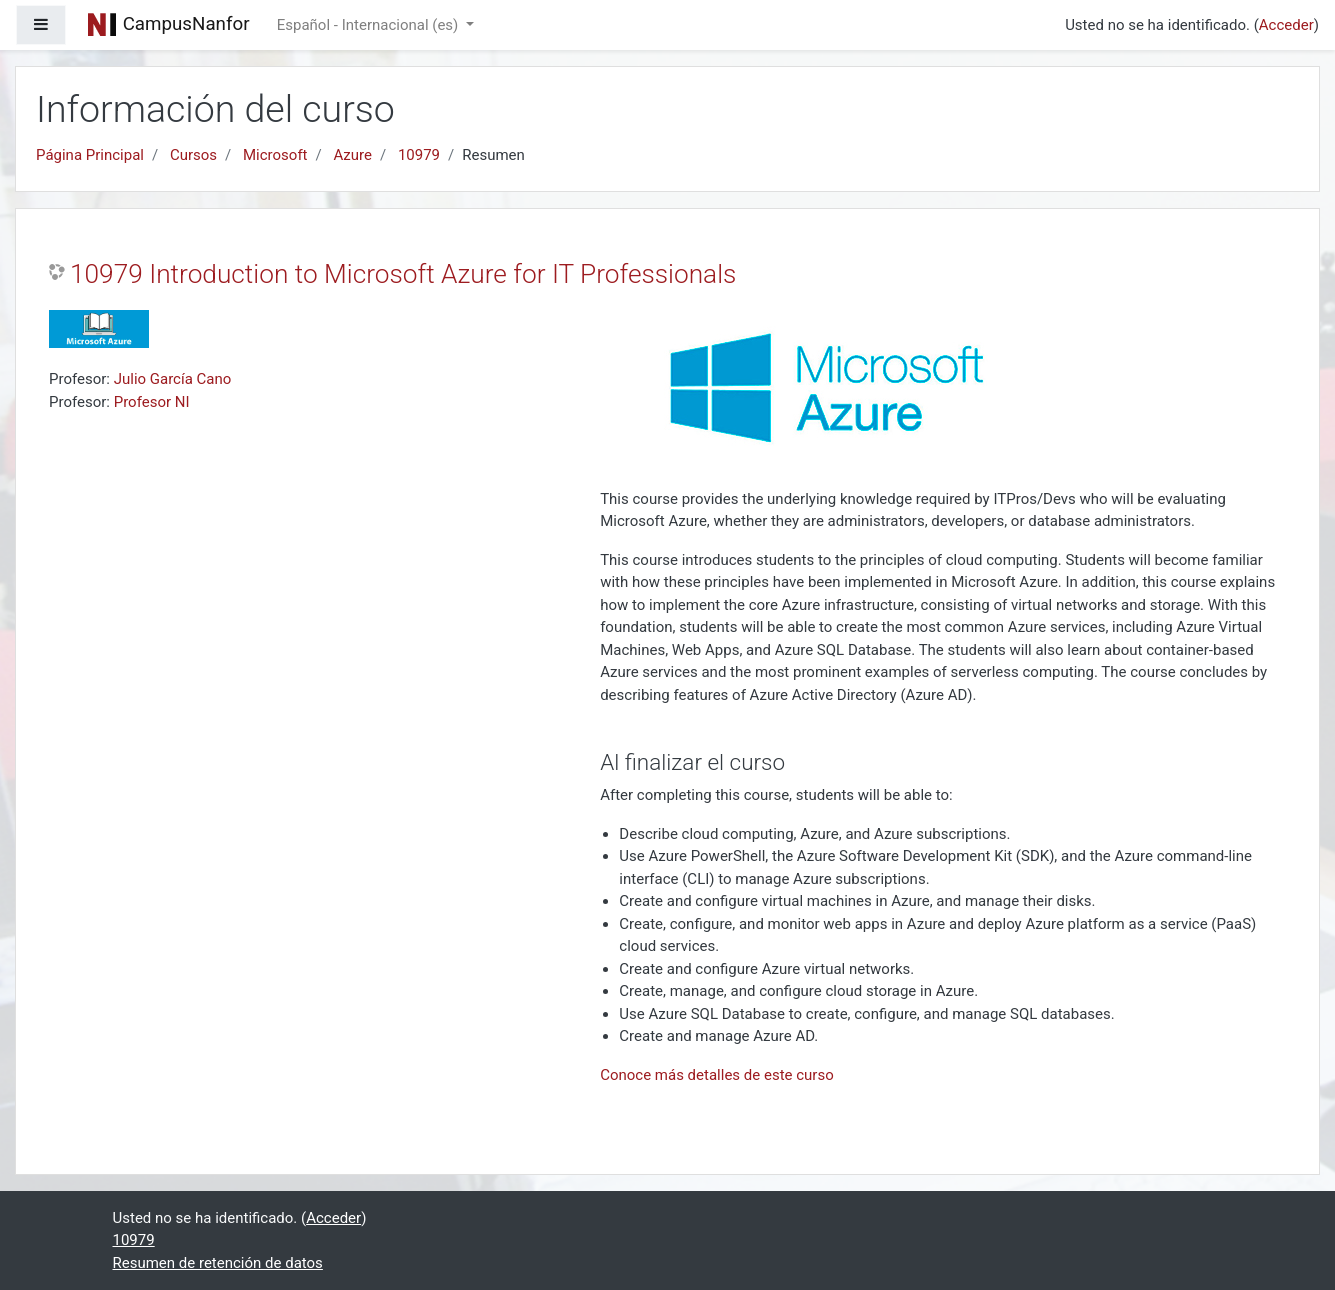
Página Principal (90, 155)
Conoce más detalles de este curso (717, 1075)
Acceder (1286, 25)
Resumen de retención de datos (218, 1263)
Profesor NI (152, 402)
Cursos (193, 155)
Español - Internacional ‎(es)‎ (369, 25)
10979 (419, 155)
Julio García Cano (173, 379)
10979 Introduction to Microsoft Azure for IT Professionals (403, 274)
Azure (352, 155)
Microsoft (275, 155)
